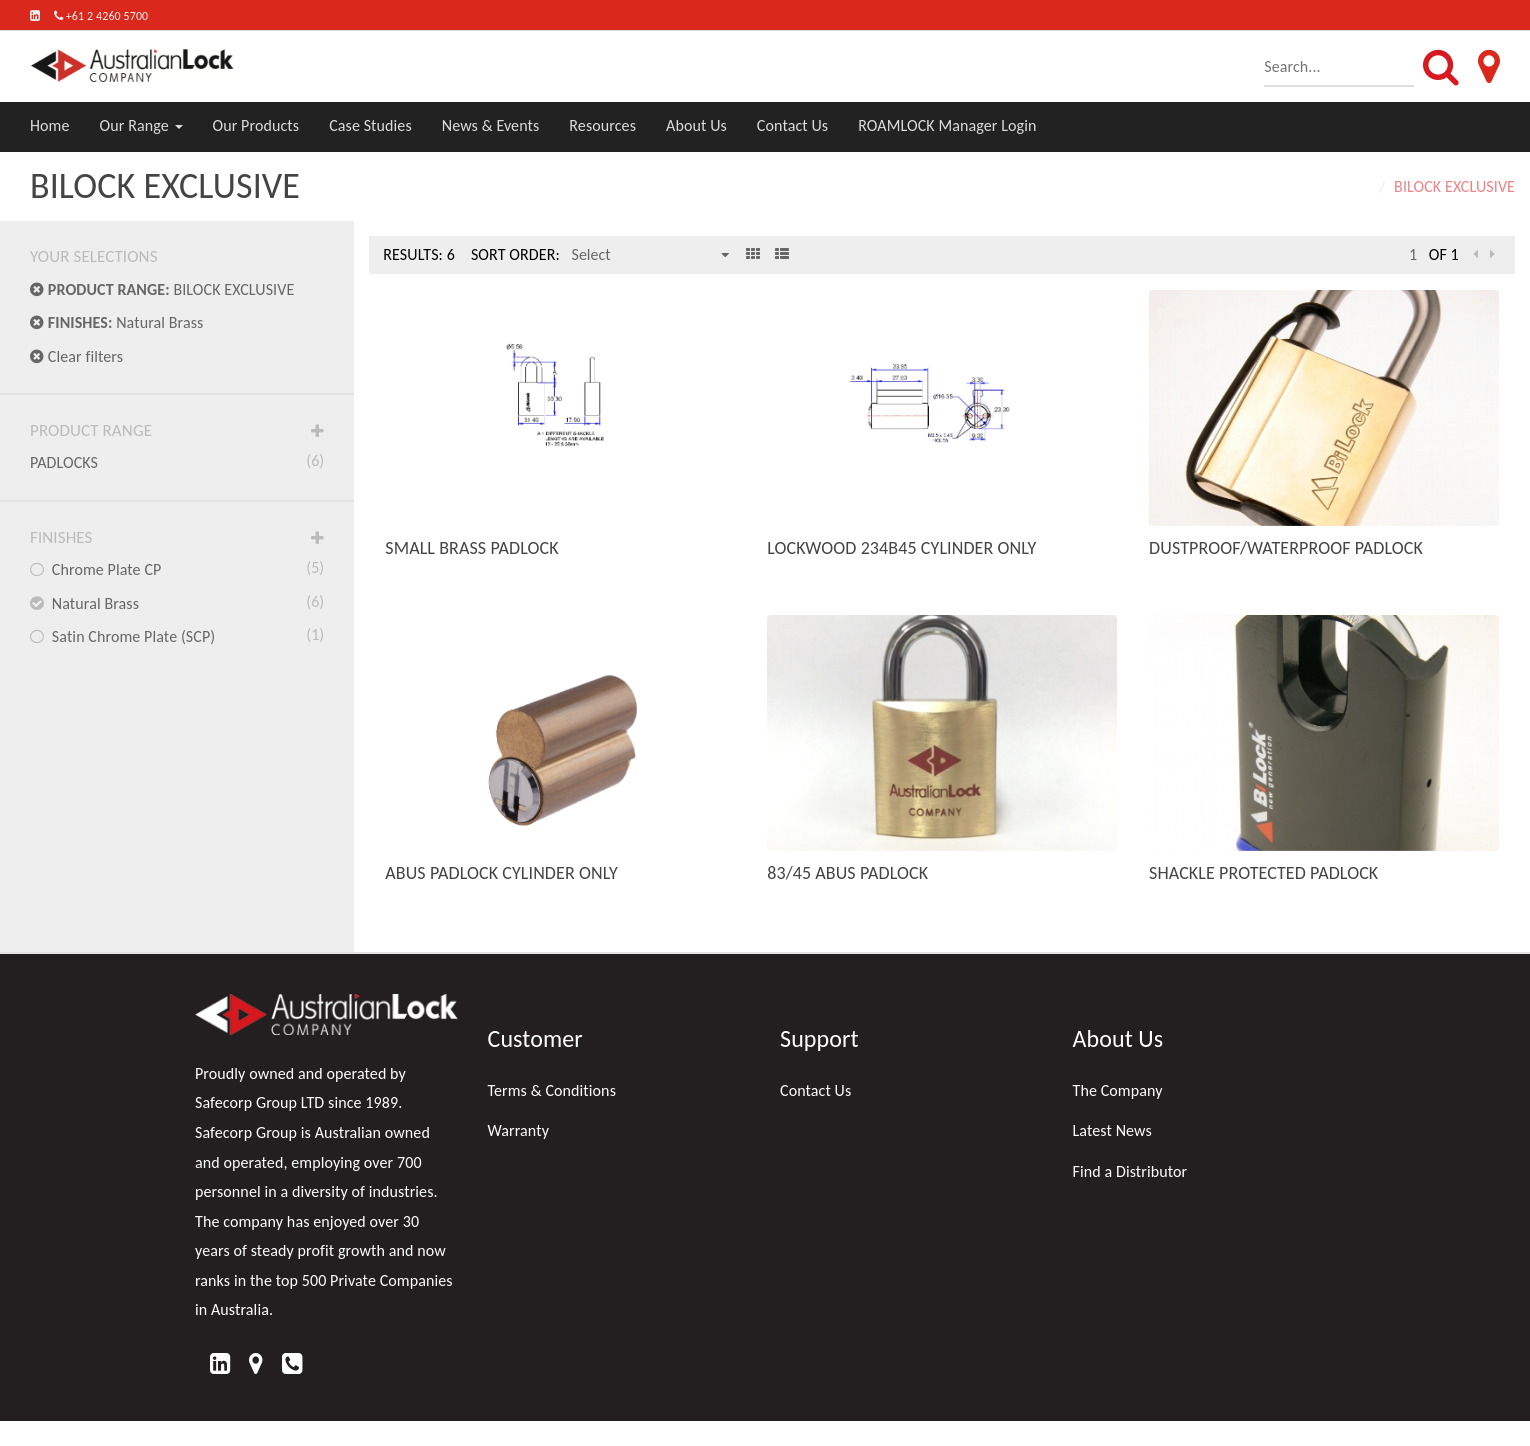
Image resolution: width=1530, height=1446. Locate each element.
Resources (602, 125)
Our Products (256, 125)
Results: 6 (419, 254)
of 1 (1444, 254)
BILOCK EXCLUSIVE (162, 289)
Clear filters (76, 356)
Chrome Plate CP (177, 568)
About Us (696, 125)
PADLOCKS (177, 461)
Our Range (141, 125)
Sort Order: (515, 254)
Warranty (519, 1130)
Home (50, 125)
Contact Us (792, 125)
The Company (1118, 1090)
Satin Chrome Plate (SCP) (177, 635)
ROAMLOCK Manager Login (947, 125)
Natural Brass (116, 322)
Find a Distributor (1130, 1171)
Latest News (1112, 1130)
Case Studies (370, 125)
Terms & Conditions (552, 1090)
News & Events (491, 125)
